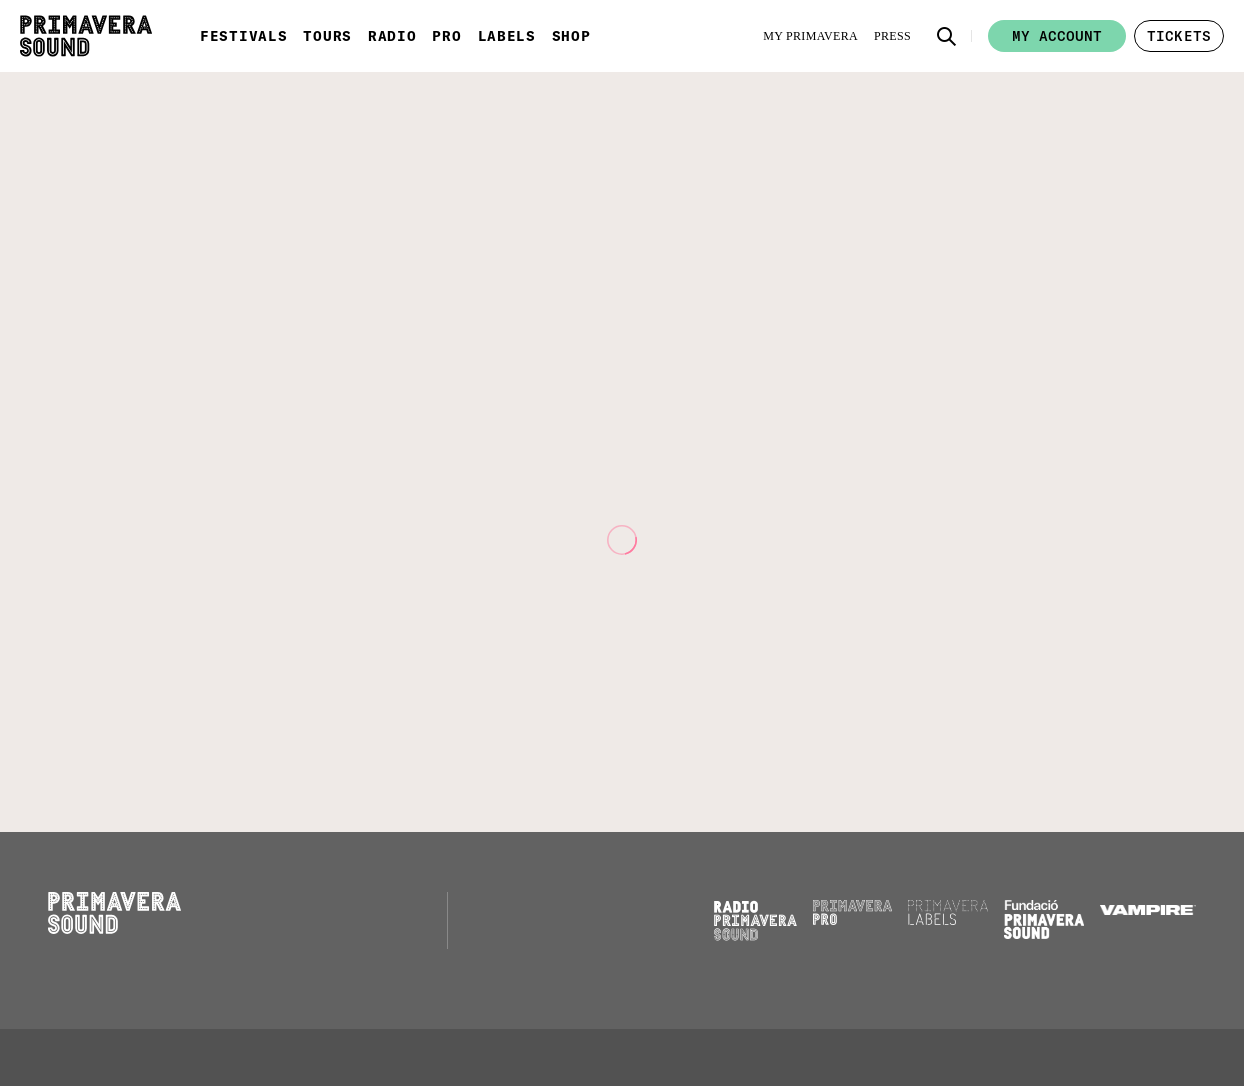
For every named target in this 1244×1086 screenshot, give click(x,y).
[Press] (892, 36)
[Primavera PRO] (853, 920)
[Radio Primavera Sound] (755, 920)
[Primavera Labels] (948, 920)
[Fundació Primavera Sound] (1044, 934)
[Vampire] (1148, 910)
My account (1057, 36)
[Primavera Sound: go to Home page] (86, 36)
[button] (947, 36)
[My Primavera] (810, 36)
